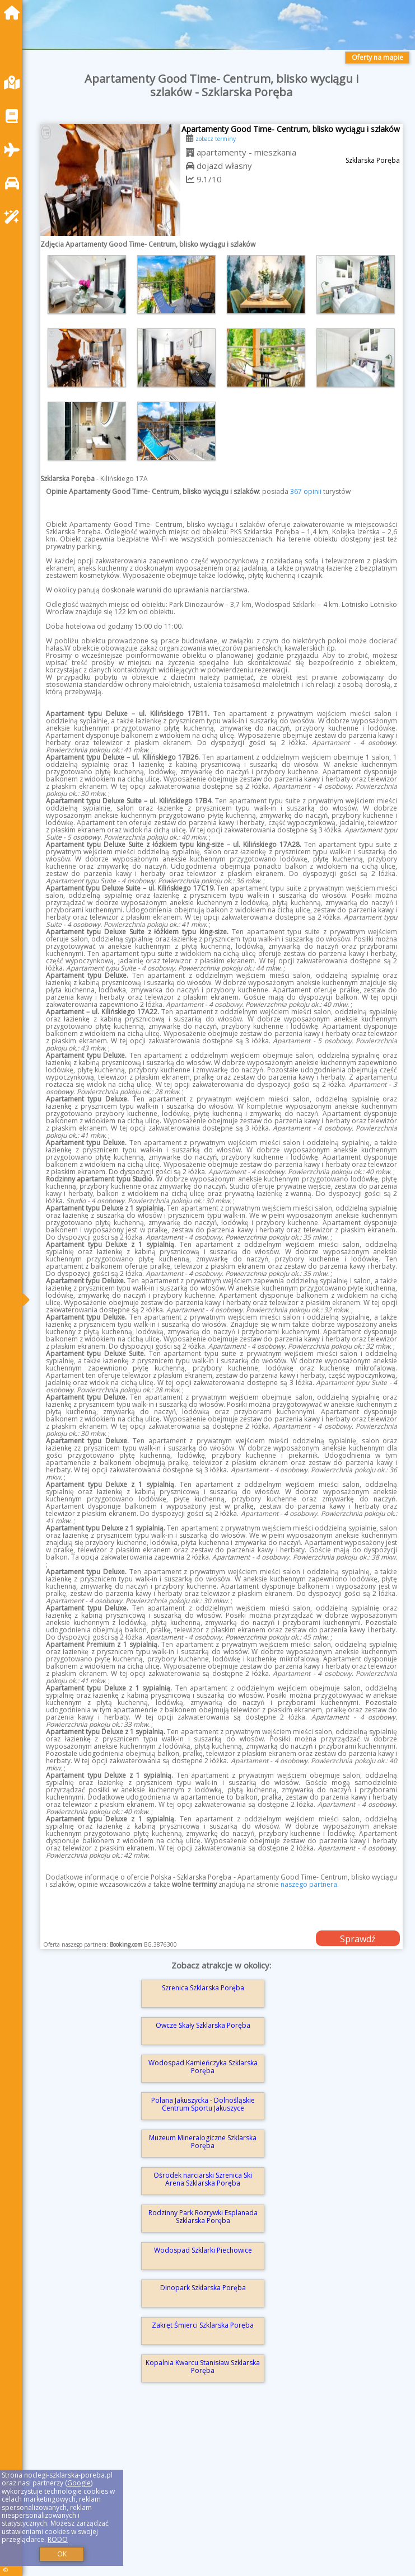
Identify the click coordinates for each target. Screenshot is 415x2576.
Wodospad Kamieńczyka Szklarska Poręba (203, 2066)
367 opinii (305, 491)
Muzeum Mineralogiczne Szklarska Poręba (203, 2141)
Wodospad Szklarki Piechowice (203, 2250)
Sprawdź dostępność (358, 1939)
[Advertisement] (221, 2493)
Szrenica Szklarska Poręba (203, 1988)
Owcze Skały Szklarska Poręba (203, 2025)
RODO (58, 2539)
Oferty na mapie (377, 57)
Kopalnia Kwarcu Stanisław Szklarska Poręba (203, 2366)
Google (79, 2483)
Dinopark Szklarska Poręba (203, 2287)
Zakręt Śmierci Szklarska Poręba (203, 2325)
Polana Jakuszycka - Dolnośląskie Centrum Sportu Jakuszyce (203, 2104)
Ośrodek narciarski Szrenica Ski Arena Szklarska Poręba (202, 2179)
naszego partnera (309, 1884)
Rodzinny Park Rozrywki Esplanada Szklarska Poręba (203, 2216)
